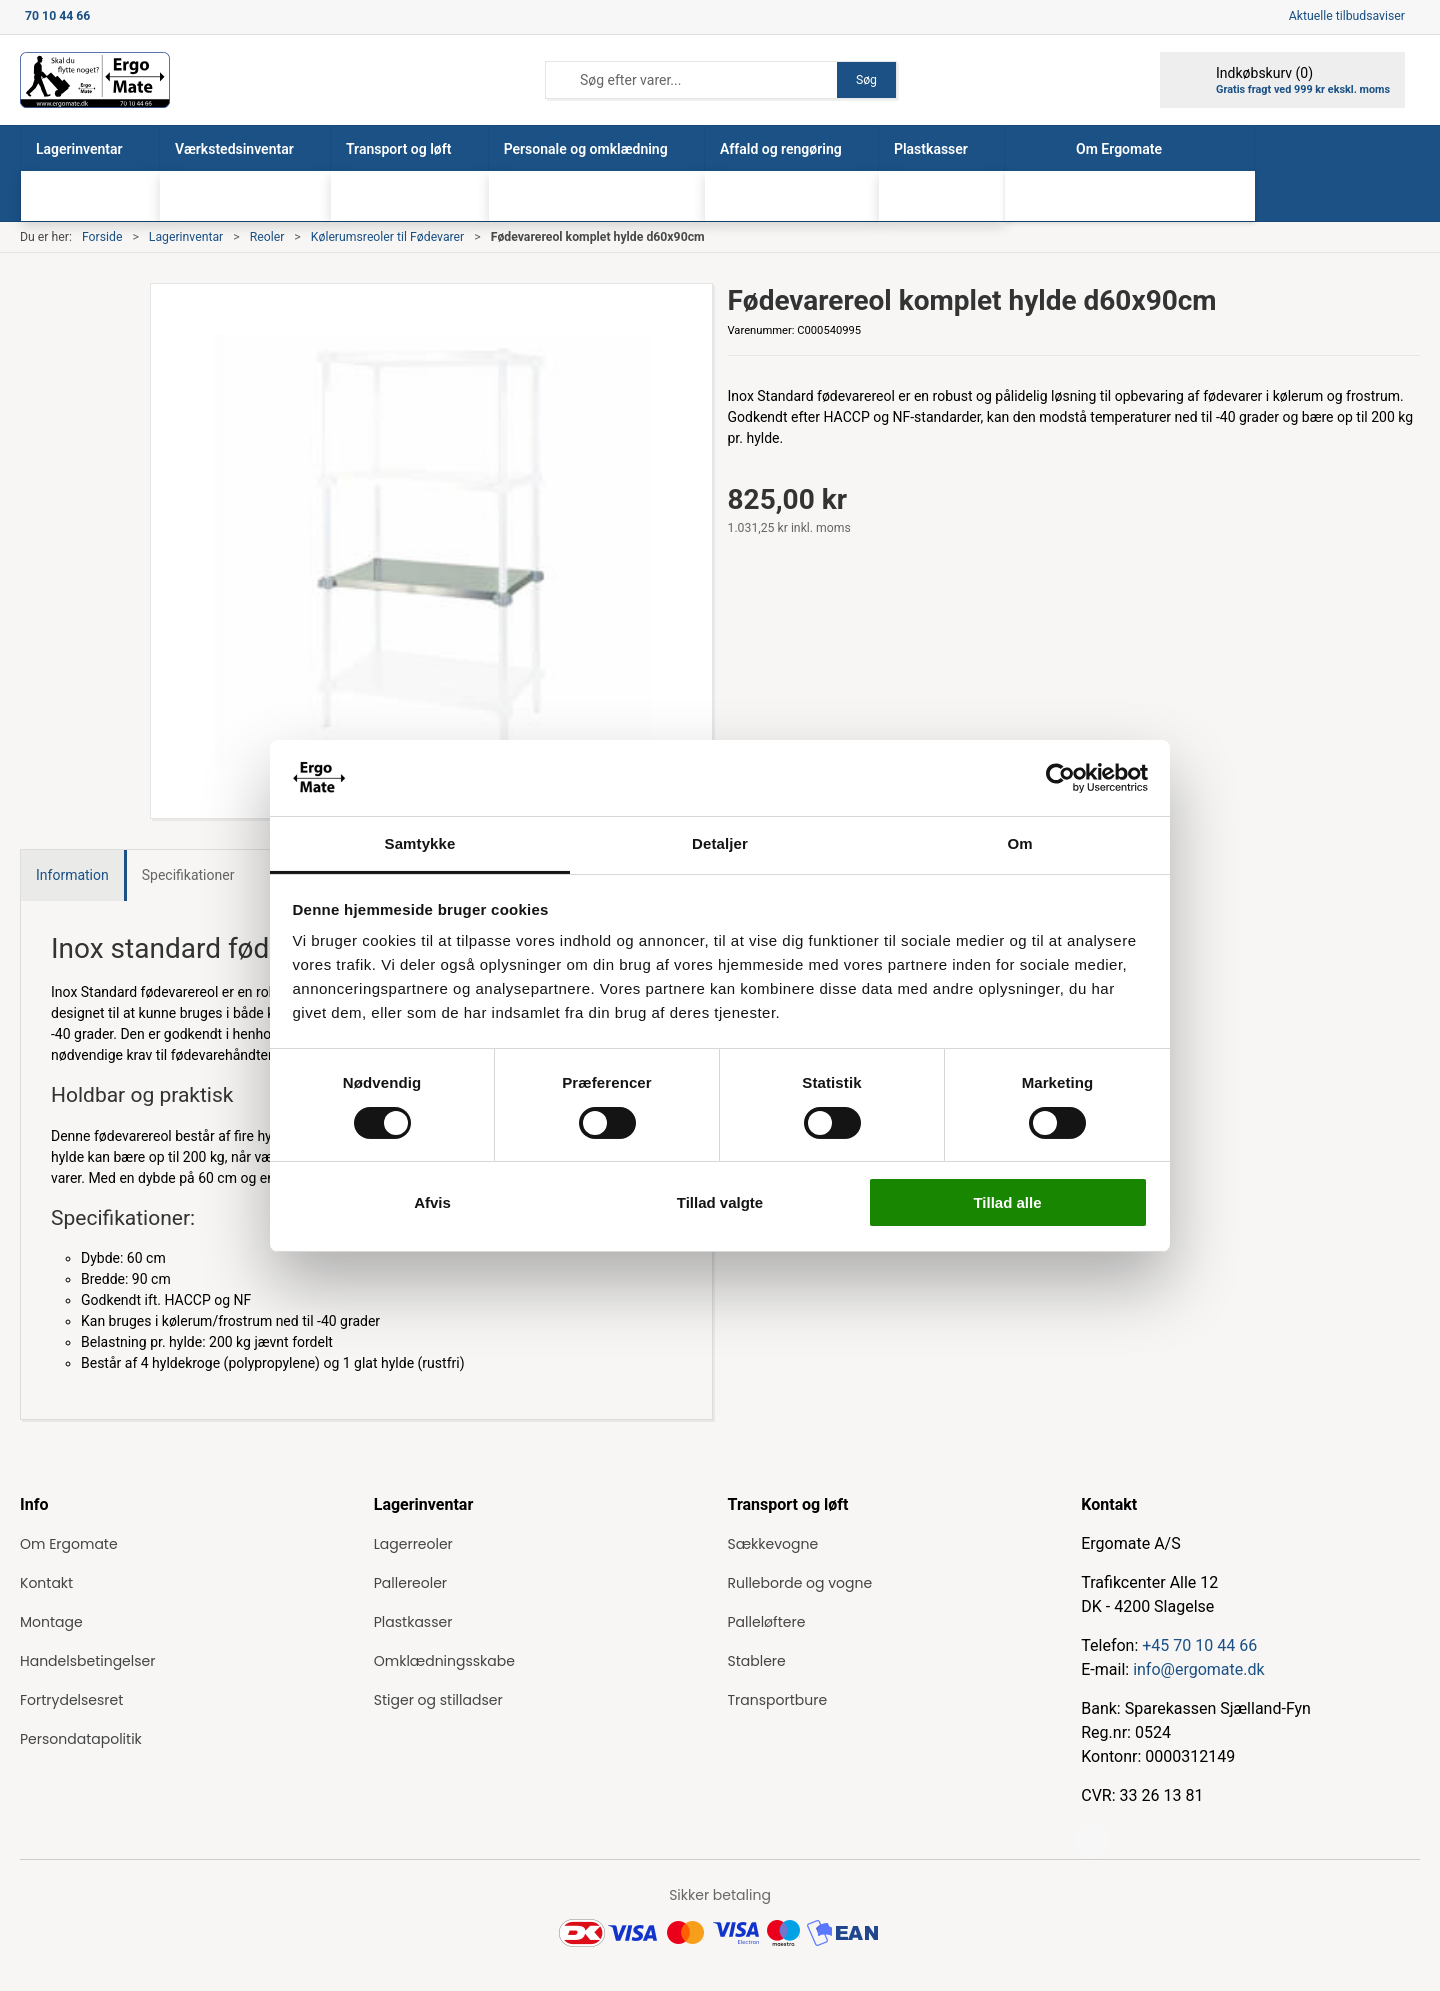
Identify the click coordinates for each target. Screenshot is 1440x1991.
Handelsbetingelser (87, 1661)
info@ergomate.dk (1198, 1669)
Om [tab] (1019, 843)
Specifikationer (188, 875)
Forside (102, 237)
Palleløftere (767, 1622)
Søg (866, 80)
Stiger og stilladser (438, 1700)
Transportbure (778, 1700)
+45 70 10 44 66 (1199, 1645)
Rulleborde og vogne (800, 1583)
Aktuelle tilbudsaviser (1347, 16)
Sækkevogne (773, 1544)
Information (72, 875)
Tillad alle (1007, 1202)
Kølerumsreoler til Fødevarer (388, 237)
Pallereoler (410, 1583)
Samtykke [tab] (420, 843)
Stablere (757, 1661)
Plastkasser (413, 1622)
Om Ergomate (69, 1544)
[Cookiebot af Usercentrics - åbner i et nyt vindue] (1060, 778)
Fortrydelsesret (71, 1700)
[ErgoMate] (95, 80)
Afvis (432, 1202)
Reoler (267, 237)
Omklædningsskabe (444, 1661)
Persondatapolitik (81, 1739)
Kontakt (46, 1583)
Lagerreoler (413, 1544)
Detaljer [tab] (720, 843)
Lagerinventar (186, 237)
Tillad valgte (720, 1202)
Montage (51, 1622)
